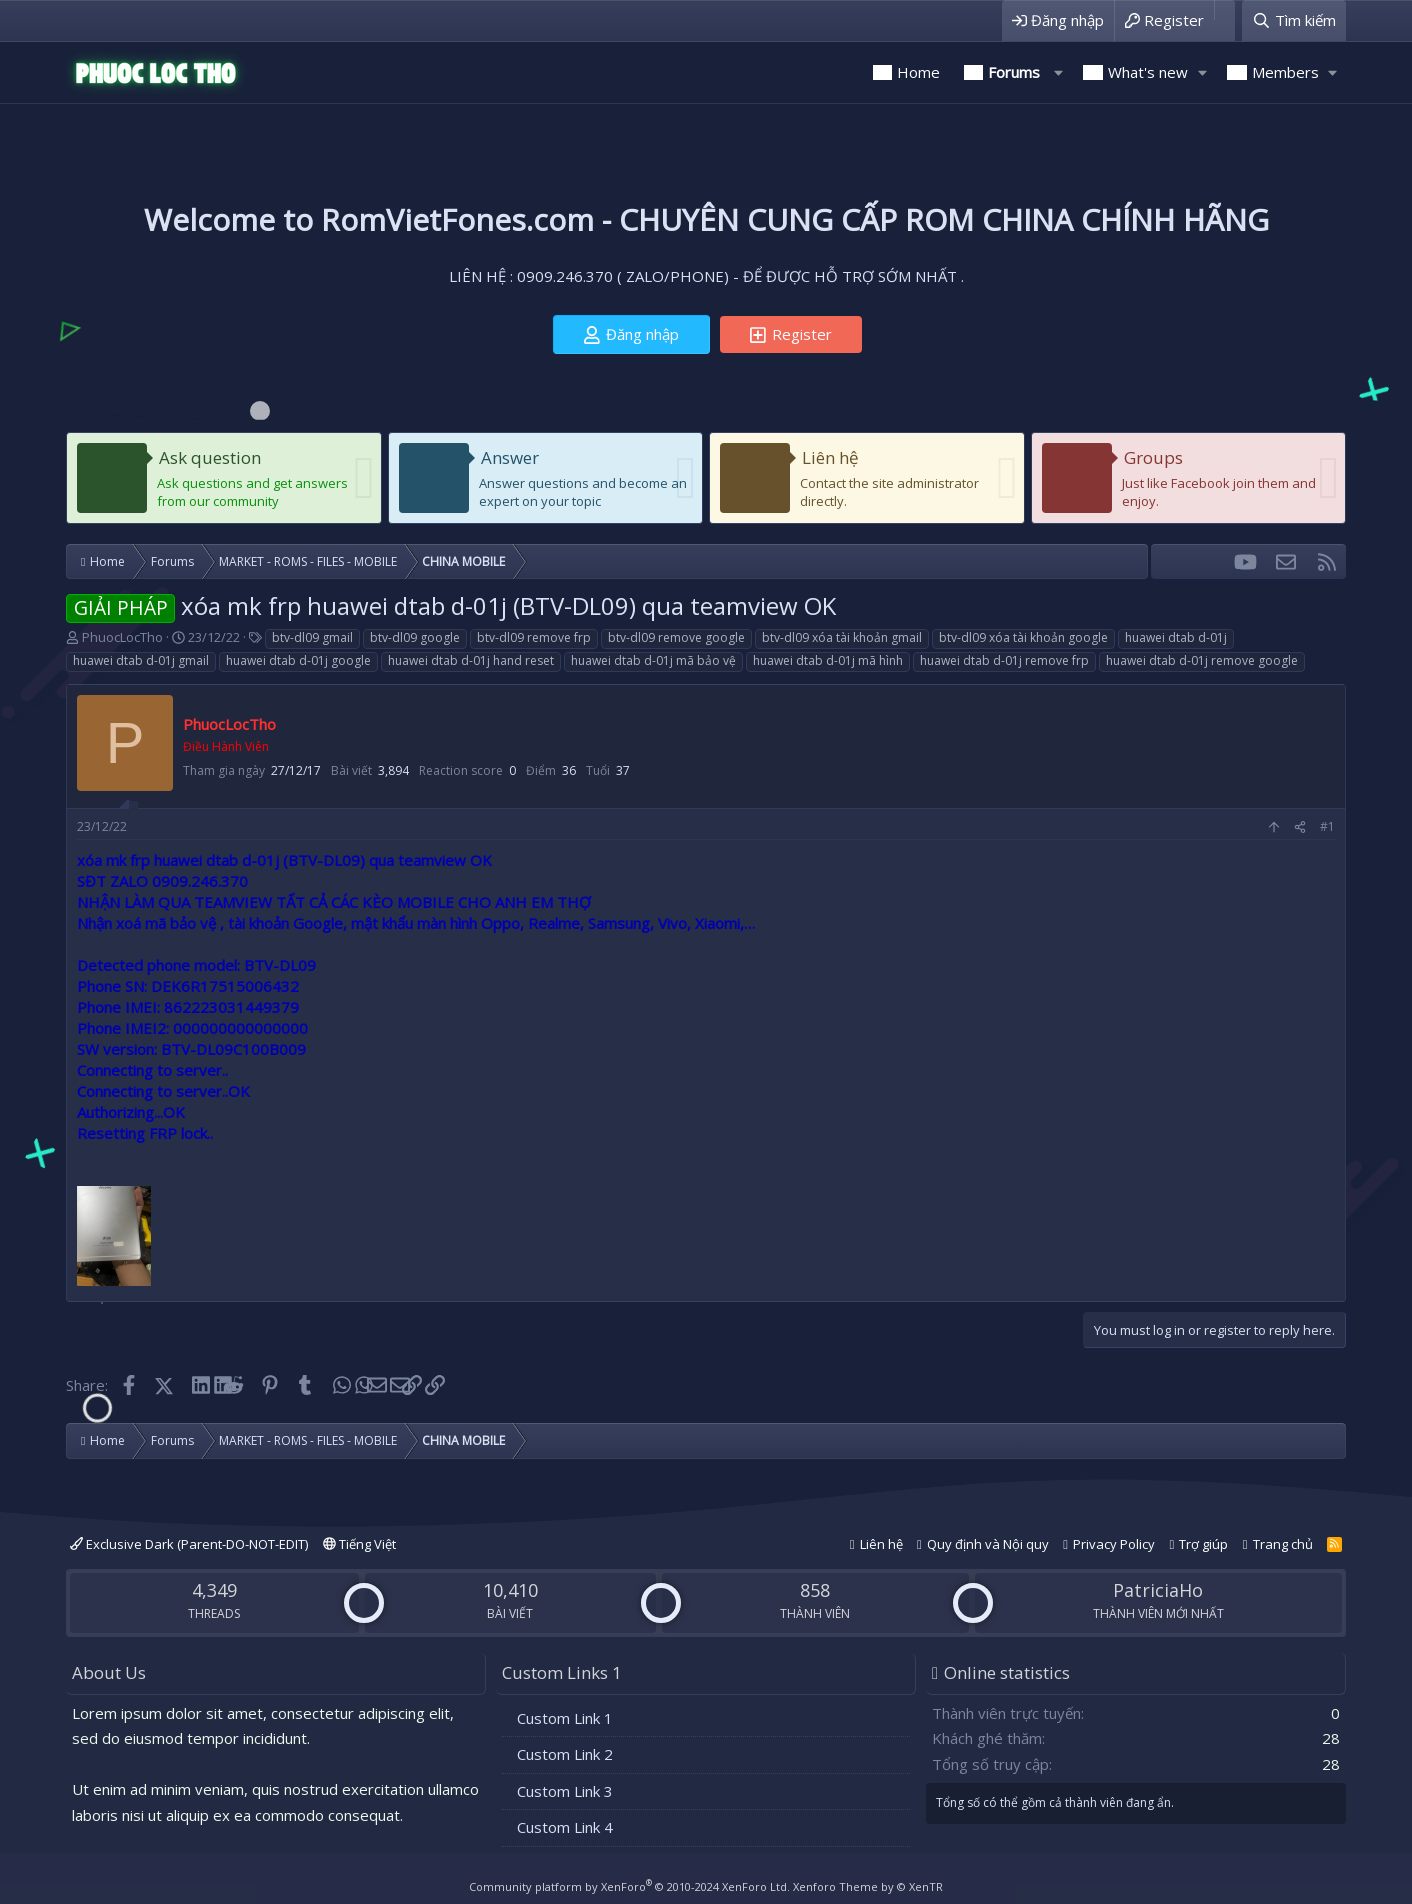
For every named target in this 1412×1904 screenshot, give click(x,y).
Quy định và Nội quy (988, 1544)
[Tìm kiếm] (1294, 20)
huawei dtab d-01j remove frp (1004, 660)
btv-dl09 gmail (312, 637)
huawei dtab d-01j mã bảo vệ (653, 660)
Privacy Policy (1114, 1544)
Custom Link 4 (565, 1827)
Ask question (210, 457)
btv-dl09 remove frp (534, 637)
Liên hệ (830, 457)
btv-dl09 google (415, 637)
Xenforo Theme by (868, 1886)
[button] (1058, 72)
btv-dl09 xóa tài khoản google (1023, 637)
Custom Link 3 (565, 1791)
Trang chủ (1283, 1544)
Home (918, 72)
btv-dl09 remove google (676, 637)
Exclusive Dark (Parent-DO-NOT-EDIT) (189, 1544)
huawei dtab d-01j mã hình (828, 660)
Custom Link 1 (565, 1718)
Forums (1014, 72)
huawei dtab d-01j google (298, 660)
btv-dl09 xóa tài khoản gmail (842, 637)
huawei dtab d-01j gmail (141, 660)
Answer (510, 457)
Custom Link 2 (565, 1754)
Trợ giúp (1203, 1544)
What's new (1148, 72)
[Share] (1300, 827)
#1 (1327, 826)
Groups (1153, 457)
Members (1285, 72)
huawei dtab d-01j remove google (1202, 660)
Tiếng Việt (359, 1544)
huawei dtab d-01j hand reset (471, 660)
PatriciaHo (1158, 1590)
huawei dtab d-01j (1176, 637)
